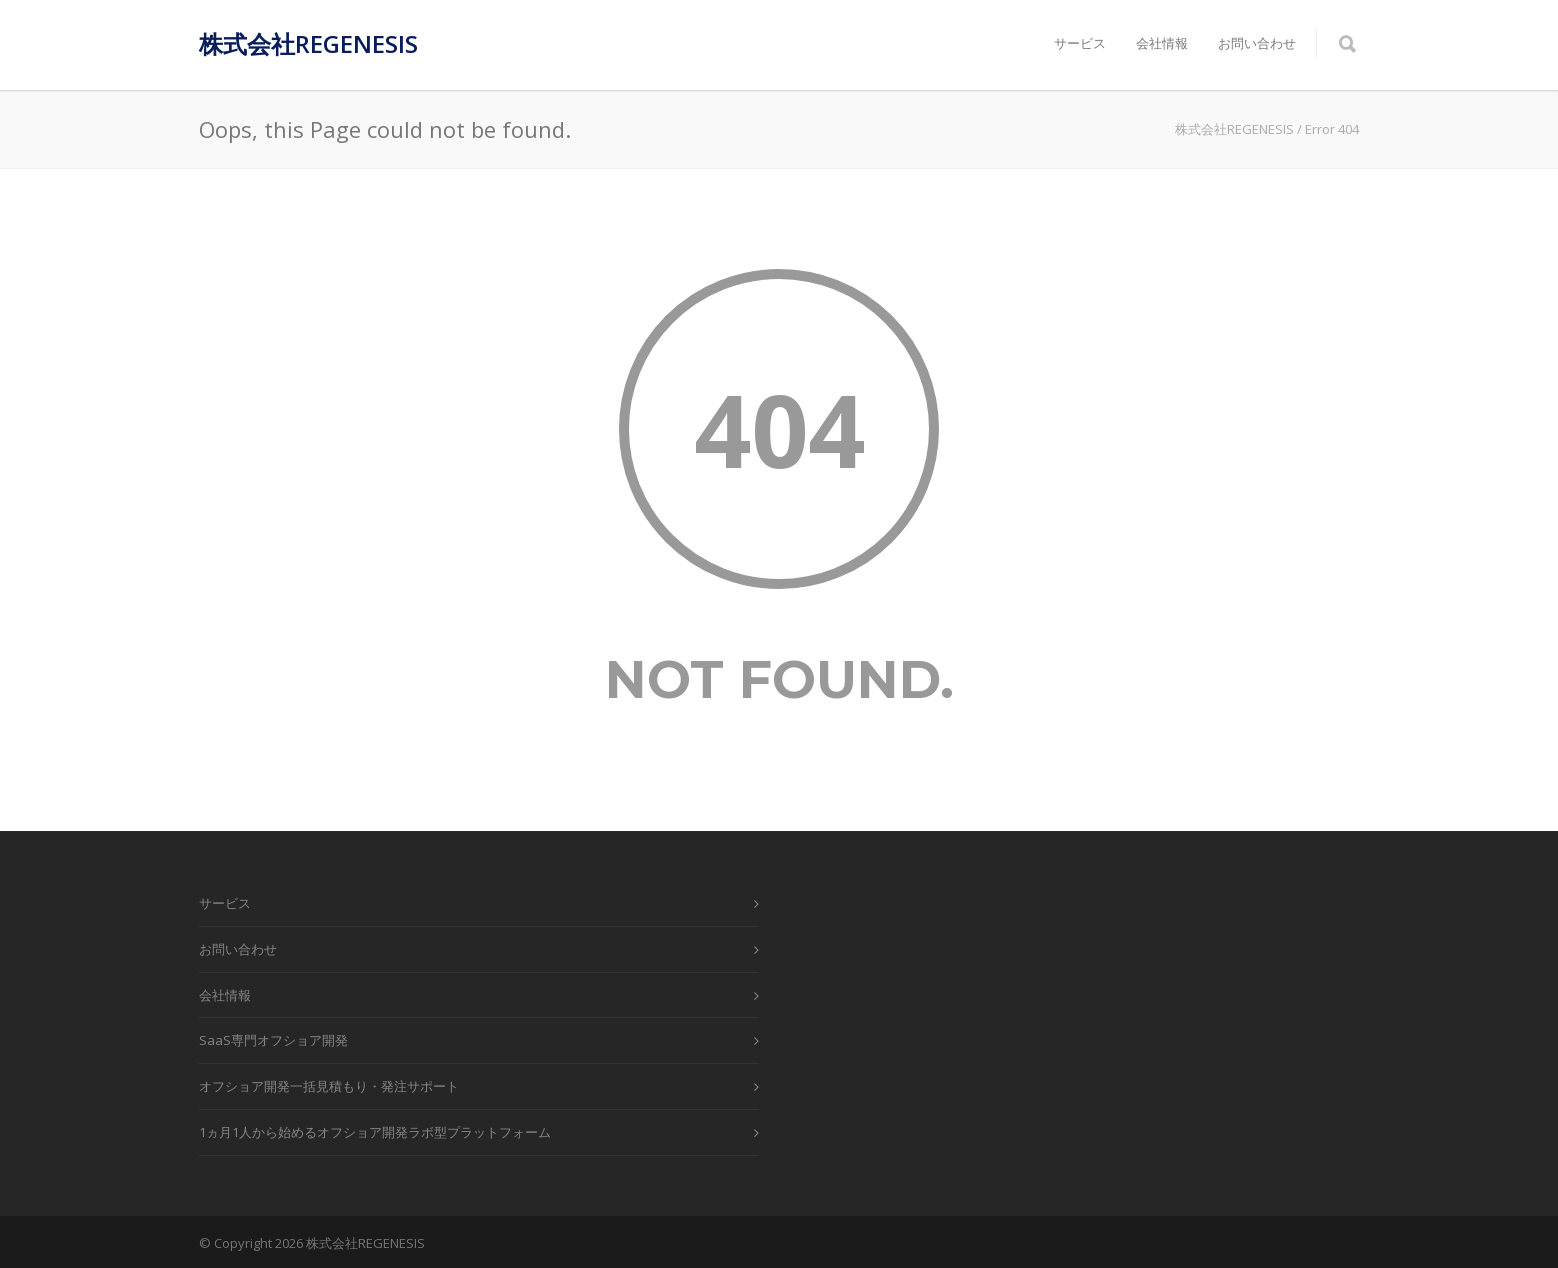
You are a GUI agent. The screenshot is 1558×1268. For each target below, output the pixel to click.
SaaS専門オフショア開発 (273, 1040)
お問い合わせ (1257, 43)
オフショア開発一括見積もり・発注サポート (329, 1086)
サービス (1080, 43)
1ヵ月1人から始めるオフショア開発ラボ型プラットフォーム (375, 1132)
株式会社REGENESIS (308, 43)
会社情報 (1162, 43)
